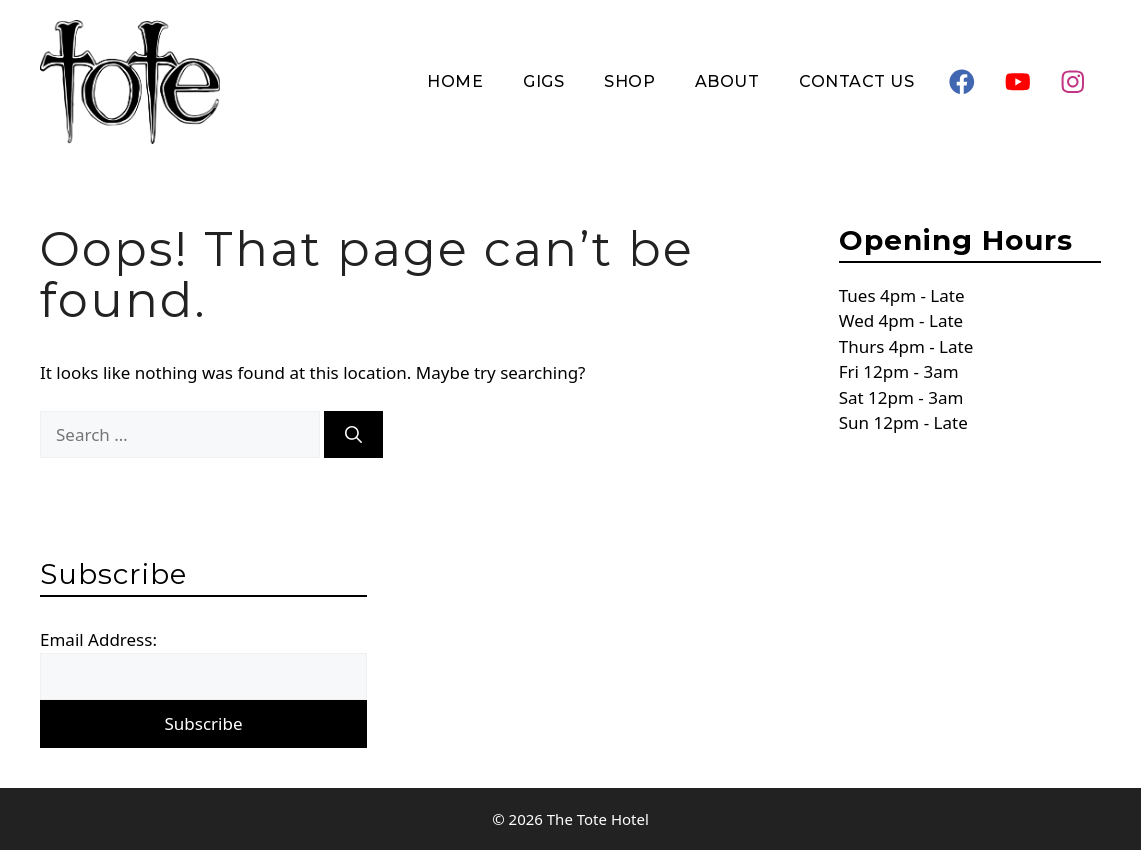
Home (455, 81)
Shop (629, 81)
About (727, 81)
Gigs (543, 81)
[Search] (353, 435)
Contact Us (856, 81)
